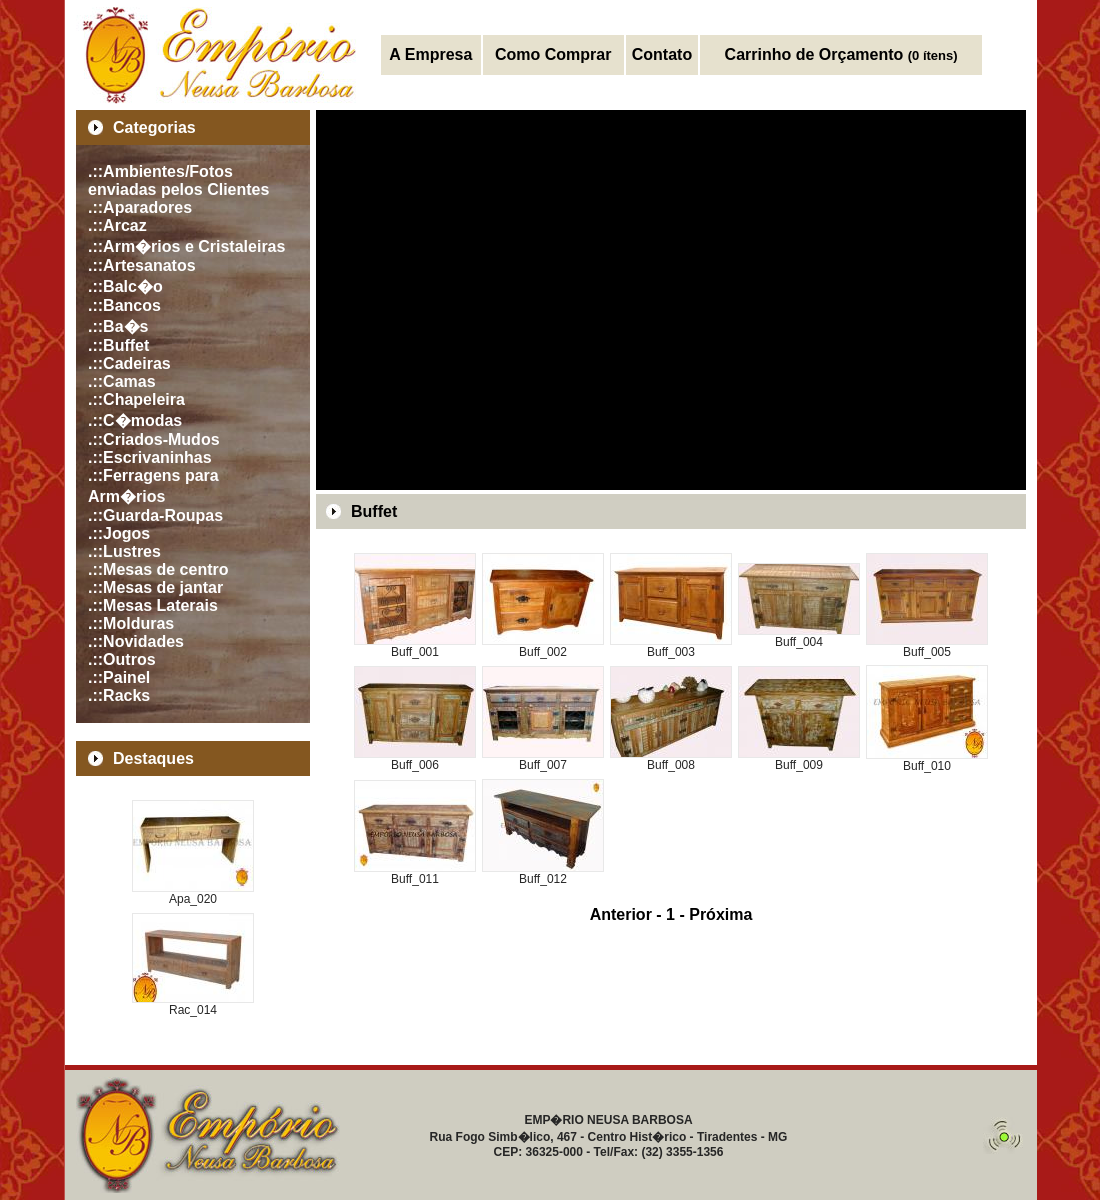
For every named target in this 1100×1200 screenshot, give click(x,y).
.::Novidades (136, 641)
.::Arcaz (117, 225)
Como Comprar (553, 54)
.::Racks (119, 695)
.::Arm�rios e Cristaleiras (186, 246)
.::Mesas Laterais (153, 605)
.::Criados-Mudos (154, 439)
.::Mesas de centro (158, 569)
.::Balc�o (125, 286)
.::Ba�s (118, 326)
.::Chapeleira (136, 399)
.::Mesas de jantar (155, 587)
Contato (662, 54)
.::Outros (122, 659)
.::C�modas (135, 420)
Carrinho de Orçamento (841, 54)
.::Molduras (131, 623)
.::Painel (119, 677)
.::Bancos (124, 305)
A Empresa (430, 54)
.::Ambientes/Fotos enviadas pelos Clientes (178, 180)
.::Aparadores (140, 207)
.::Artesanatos (142, 265)
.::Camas (122, 381)
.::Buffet (118, 345)
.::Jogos (119, 533)
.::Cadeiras (129, 363)
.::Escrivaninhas (150, 457)
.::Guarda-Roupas (155, 515)
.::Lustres (124, 551)
